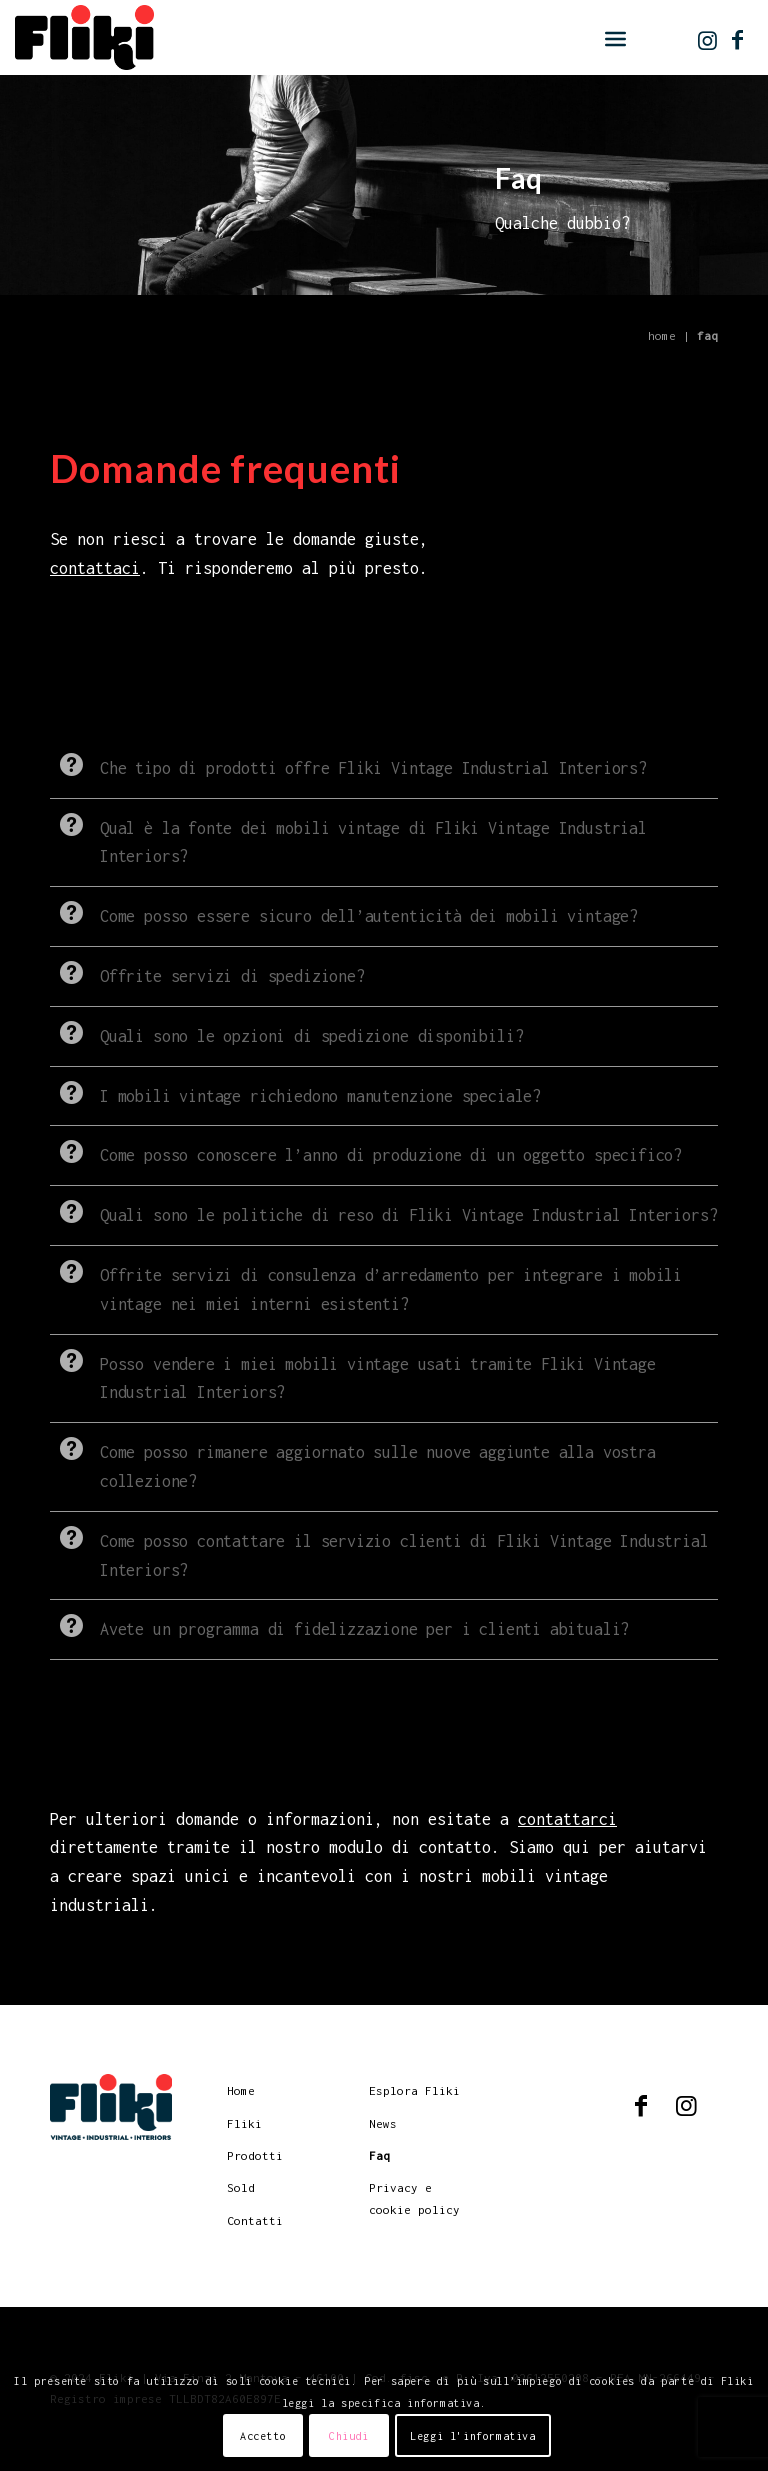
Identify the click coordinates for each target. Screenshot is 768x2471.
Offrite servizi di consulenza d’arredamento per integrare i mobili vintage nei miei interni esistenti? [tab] (366, 1286)
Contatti (255, 2220)
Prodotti (255, 2155)
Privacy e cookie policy (414, 2198)
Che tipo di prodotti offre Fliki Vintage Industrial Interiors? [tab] (348, 764)
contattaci (95, 568)
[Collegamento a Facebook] (738, 40)
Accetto (263, 2436)
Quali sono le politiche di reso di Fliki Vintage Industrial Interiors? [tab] (383, 1211)
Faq (379, 2155)
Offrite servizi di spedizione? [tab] (207, 972)
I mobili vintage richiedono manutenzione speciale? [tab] (295, 1092)
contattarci (567, 1819)
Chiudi (349, 2436)
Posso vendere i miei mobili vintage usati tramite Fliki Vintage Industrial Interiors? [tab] (353, 1375)
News (383, 2123)
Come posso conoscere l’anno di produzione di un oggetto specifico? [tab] (366, 1151)
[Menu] (615, 39)
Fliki (244, 2123)
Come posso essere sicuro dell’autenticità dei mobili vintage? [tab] (344, 912)
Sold (241, 2187)
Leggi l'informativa (472, 2436)
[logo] (84, 40)
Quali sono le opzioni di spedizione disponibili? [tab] (286, 1032)
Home (662, 335)
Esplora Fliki (414, 2090)
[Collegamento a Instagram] (708, 40)
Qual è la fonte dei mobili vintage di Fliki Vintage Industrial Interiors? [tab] (348, 839)
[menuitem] (615, 39)
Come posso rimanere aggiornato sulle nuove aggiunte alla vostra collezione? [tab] (353, 1463)
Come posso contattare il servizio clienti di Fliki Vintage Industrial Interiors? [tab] (379, 1552)
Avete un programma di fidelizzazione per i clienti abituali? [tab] (339, 1625)
